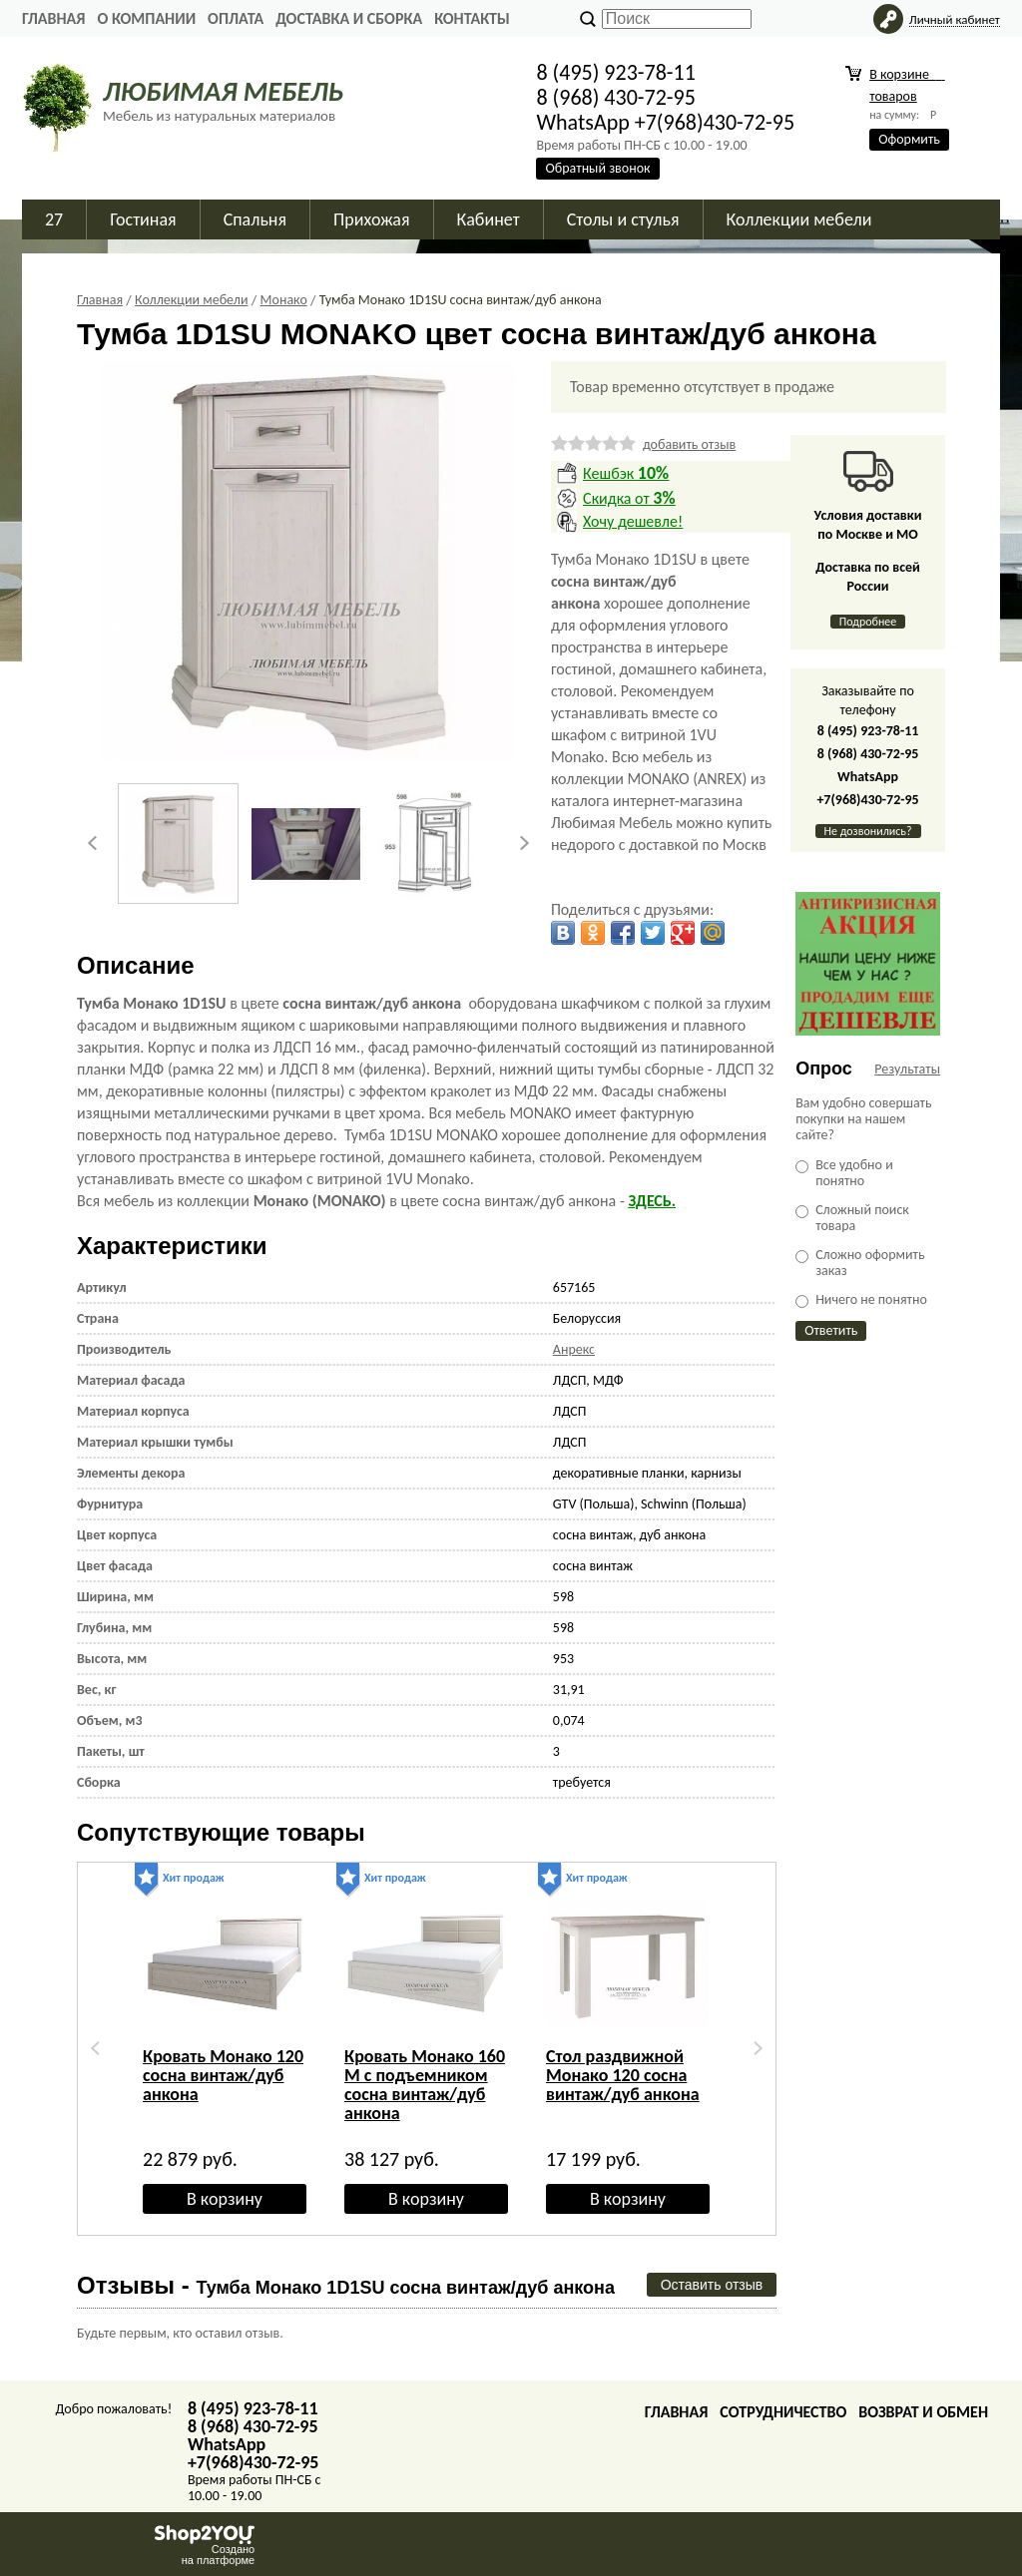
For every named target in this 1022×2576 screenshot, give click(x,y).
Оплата (235, 18)
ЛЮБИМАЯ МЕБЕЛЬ (223, 91)
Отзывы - (346, 2285)
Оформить (909, 139)
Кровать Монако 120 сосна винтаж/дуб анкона (223, 2075)
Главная (53, 18)
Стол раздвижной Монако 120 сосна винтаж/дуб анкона (623, 2075)
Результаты (907, 1069)
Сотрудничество (783, 2411)
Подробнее (868, 622)
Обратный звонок (597, 168)
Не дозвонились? (868, 831)
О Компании (146, 18)
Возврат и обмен (923, 2411)
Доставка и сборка (348, 18)
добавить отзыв (689, 444)
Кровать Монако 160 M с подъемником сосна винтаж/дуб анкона (424, 2084)
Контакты (472, 18)
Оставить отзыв (712, 2285)
